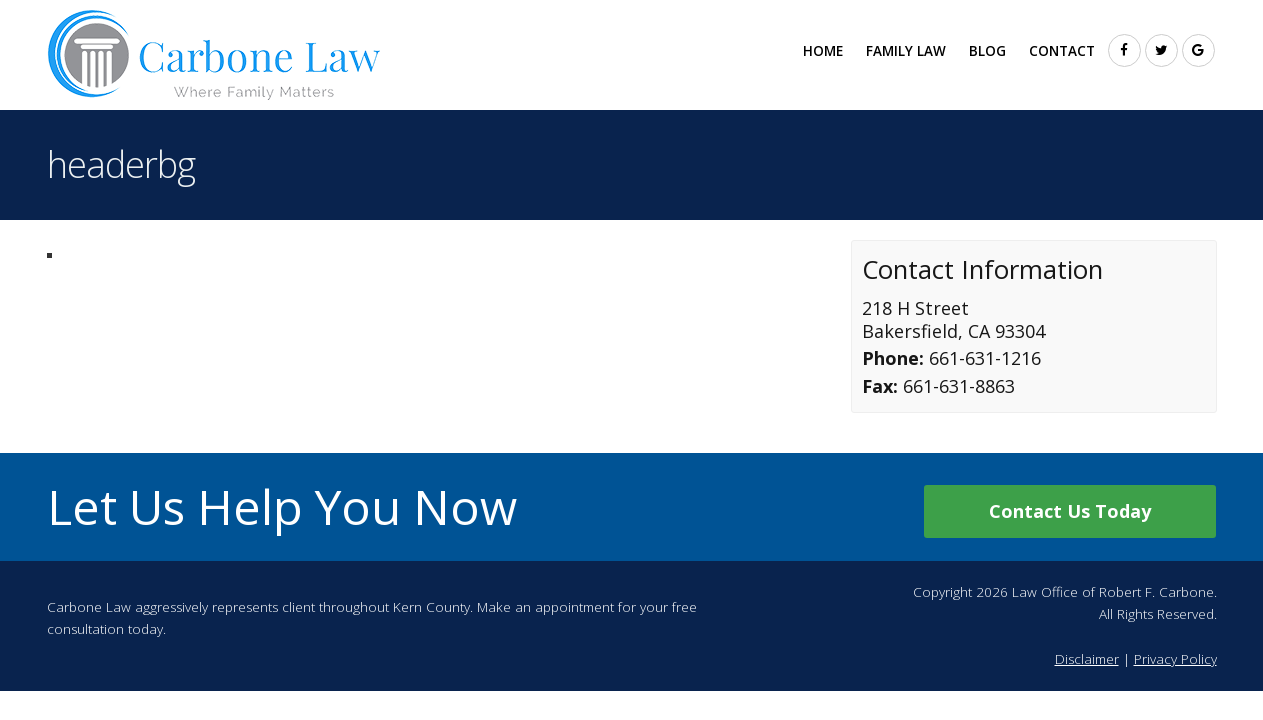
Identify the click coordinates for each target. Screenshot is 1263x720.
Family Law (906, 51)
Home (823, 51)
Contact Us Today (1070, 511)
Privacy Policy (1175, 659)
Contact (1062, 51)
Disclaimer (1087, 659)
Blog (987, 51)
